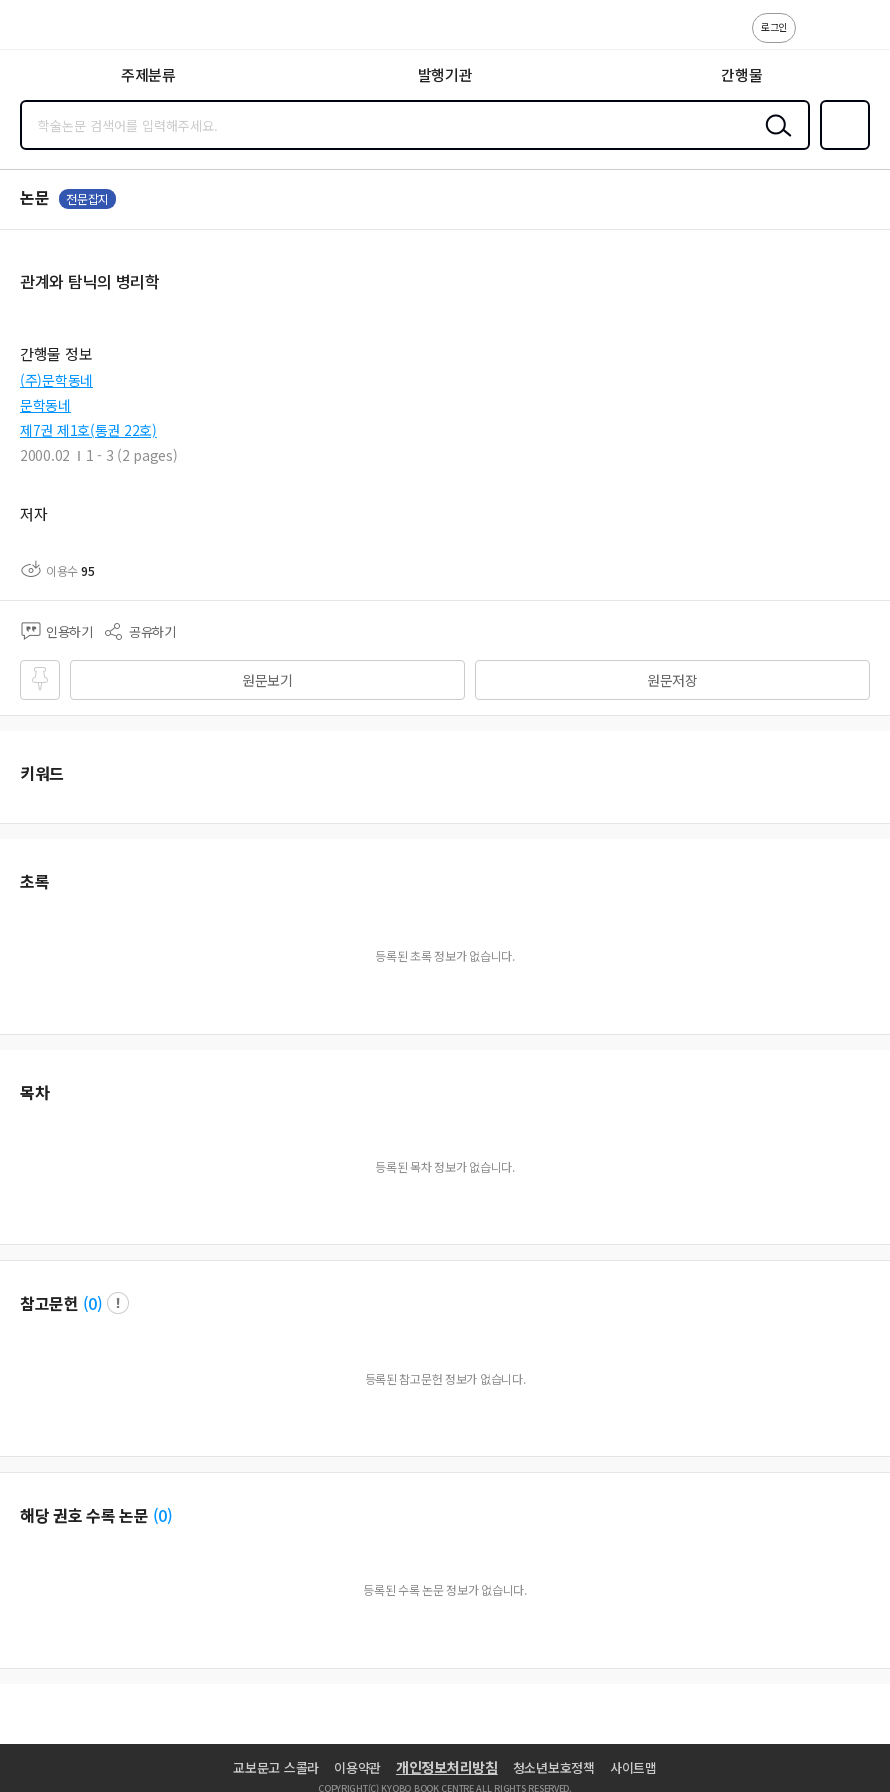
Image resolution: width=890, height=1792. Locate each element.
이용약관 (357, 1767)
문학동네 (45, 405)
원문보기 (267, 680)
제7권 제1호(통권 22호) (88, 430)
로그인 (774, 26)
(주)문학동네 (56, 380)
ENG (859, 38)
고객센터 (817, 38)
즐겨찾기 (841, 148)
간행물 (741, 74)
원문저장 (672, 680)
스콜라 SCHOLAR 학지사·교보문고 (60, 31)
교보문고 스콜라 (276, 1767)
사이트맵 (633, 1767)
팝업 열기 (118, 1303)
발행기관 (445, 74)
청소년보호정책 (554, 1767)
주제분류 (148, 74)
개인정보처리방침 (447, 1767)
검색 (774, 141)
